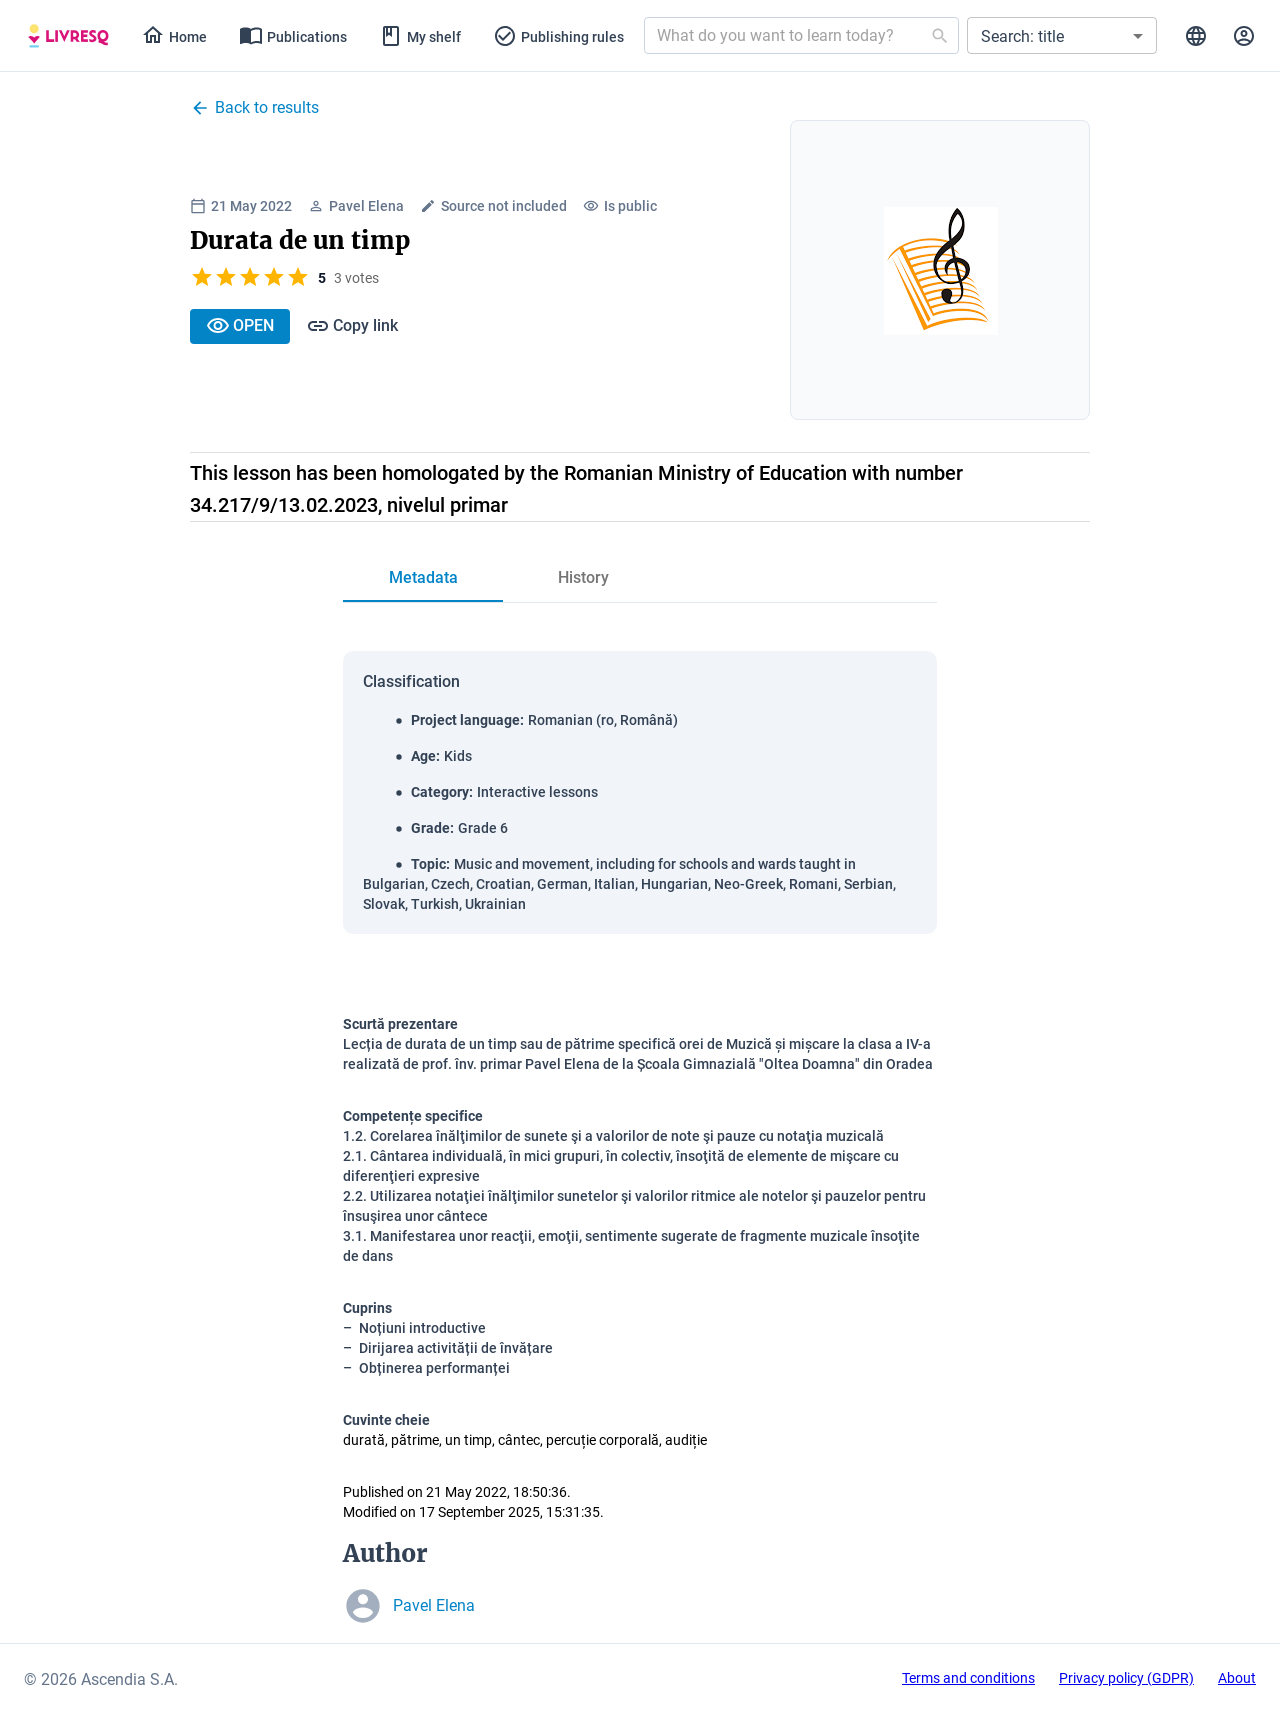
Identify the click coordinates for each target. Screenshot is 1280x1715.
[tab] (68, 36)
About (1237, 1678)
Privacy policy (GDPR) (1126, 1678)
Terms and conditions (968, 1678)
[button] (1062, 35)
